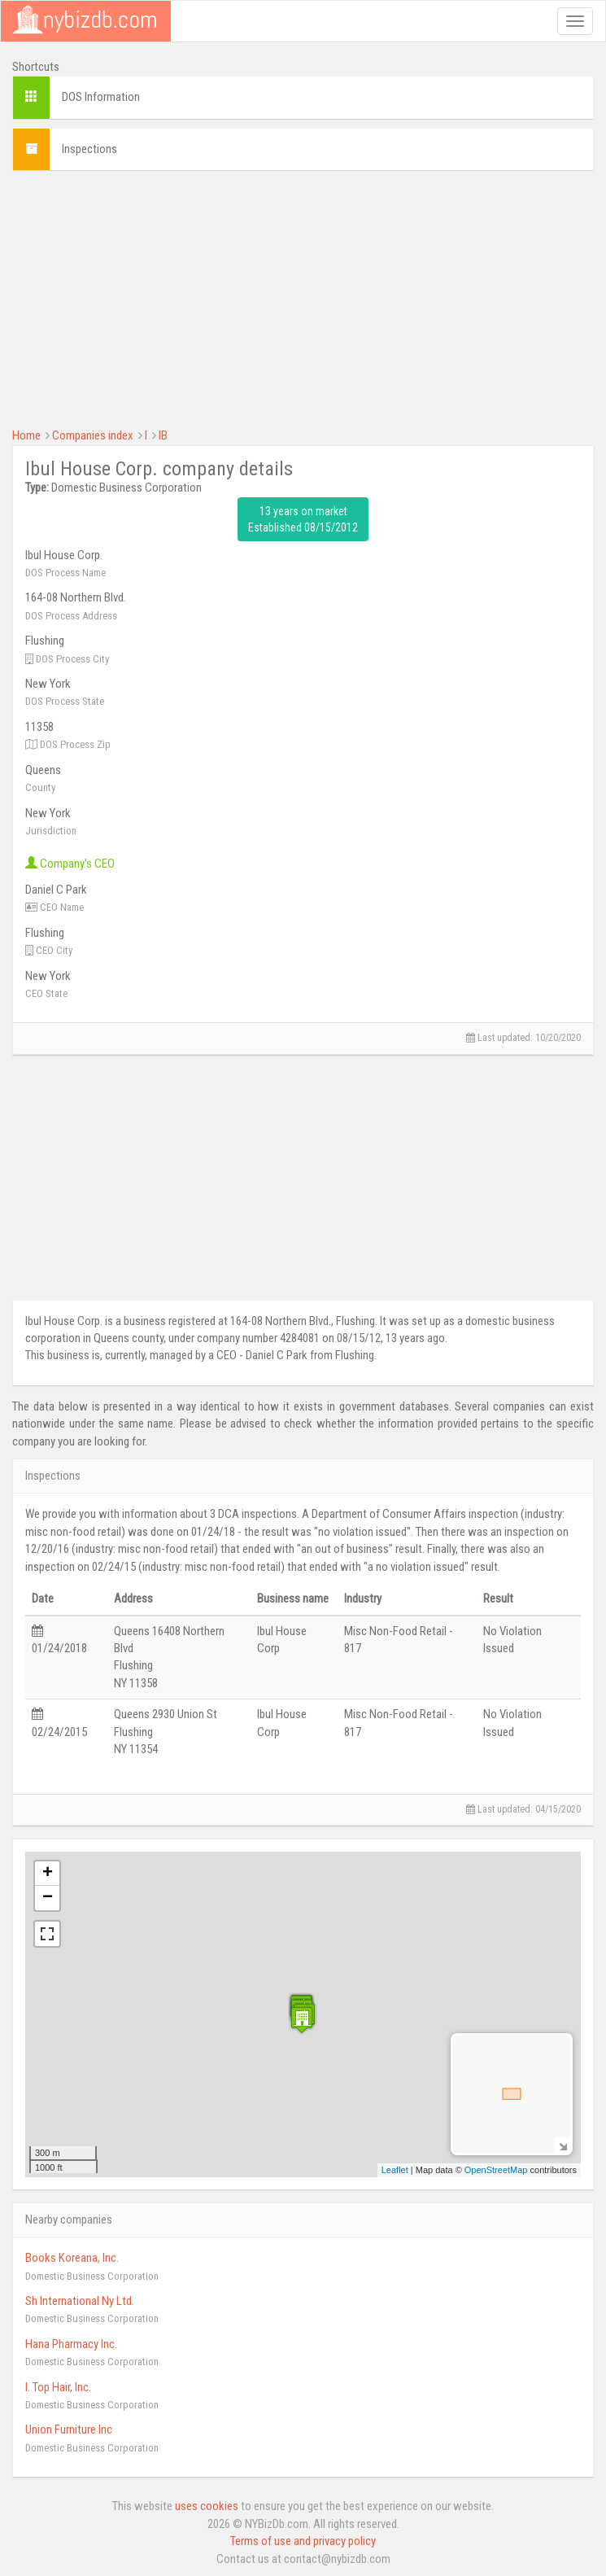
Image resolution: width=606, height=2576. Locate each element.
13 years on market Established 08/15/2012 (303, 519)
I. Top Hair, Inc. (58, 2387)
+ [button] (47, 1873)
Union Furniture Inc (68, 2429)
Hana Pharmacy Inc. (71, 2344)
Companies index (92, 435)
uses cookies (206, 2506)
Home (26, 435)
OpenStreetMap (496, 2170)
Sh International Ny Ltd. (79, 2301)
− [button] (47, 1898)
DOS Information (101, 97)
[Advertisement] (303, 297)
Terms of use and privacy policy (303, 2541)
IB (163, 435)
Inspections (89, 149)
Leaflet (394, 2170)
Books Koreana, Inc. (72, 2257)
